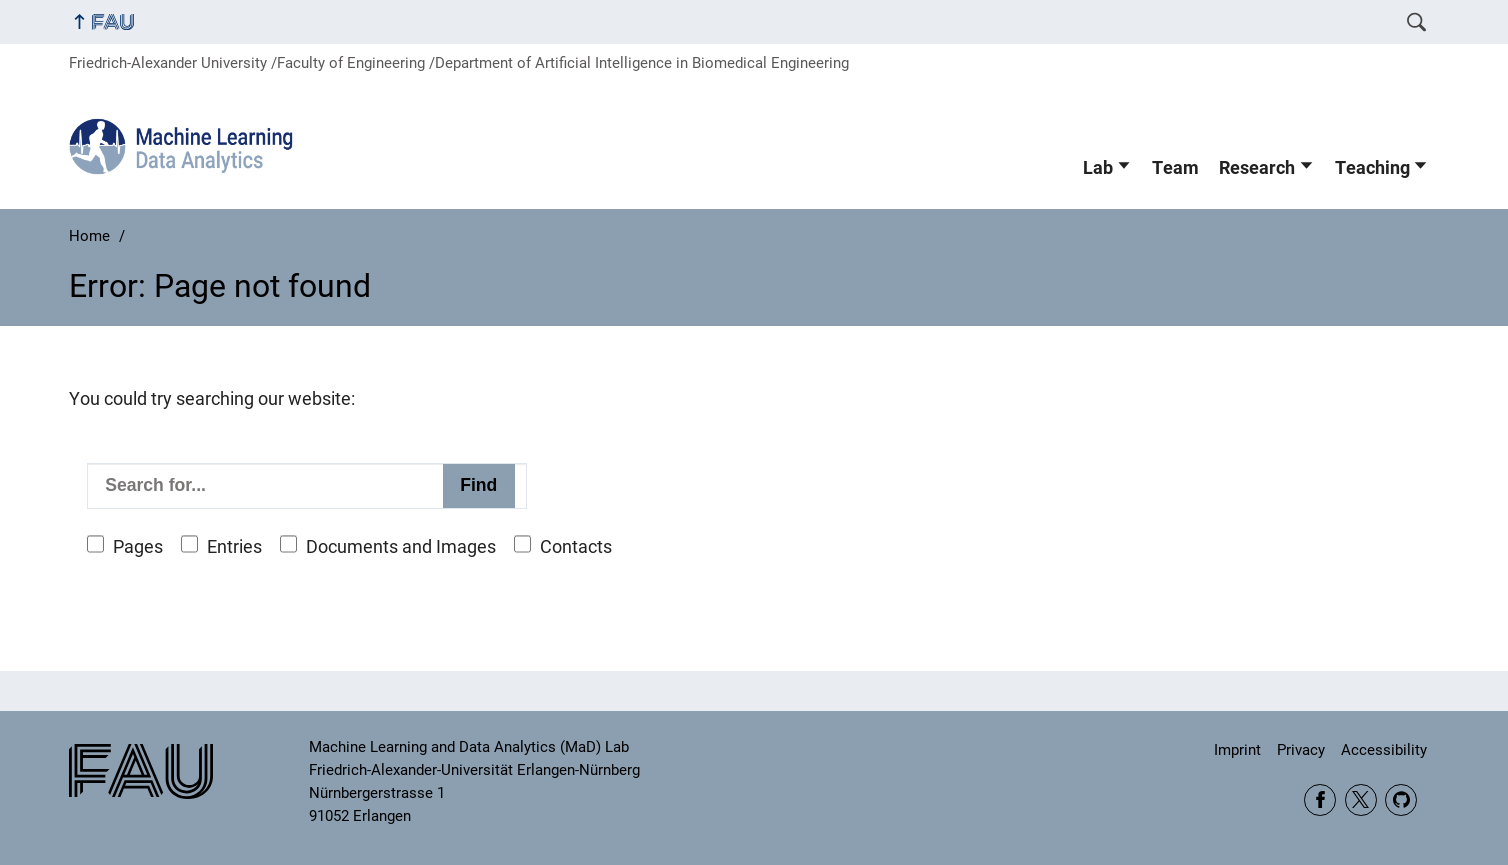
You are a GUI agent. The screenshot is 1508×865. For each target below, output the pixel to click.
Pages (138, 547)
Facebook (1320, 800)
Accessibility (1384, 750)
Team (1175, 168)
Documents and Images (401, 547)
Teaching (1372, 168)
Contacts (576, 547)
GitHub (1401, 800)
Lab (1098, 168)
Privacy (1301, 750)
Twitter (1361, 800)
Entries (234, 547)
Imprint (1237, 750)
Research (1257, 168)
